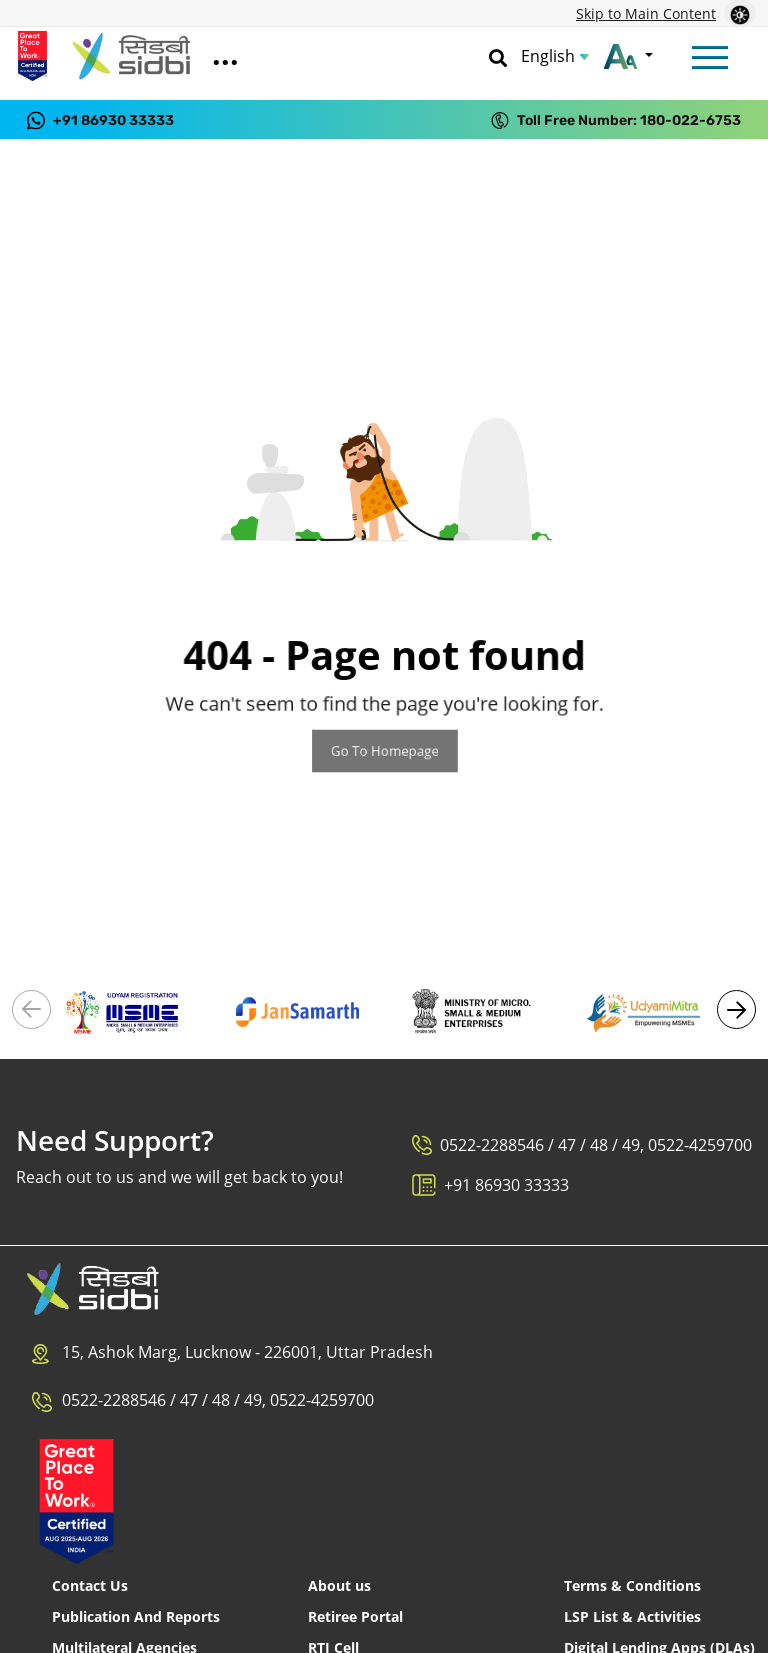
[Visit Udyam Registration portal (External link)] (124, 1010)
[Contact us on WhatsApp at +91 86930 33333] (100, 119)
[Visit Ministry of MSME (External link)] (471, 1010)
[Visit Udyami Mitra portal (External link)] (645, 1010)
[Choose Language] (555, 56)
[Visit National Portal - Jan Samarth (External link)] (298, 1010)
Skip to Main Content (646, 13)
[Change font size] (628, 56)
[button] (736, 1009)
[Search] (498, 56)
